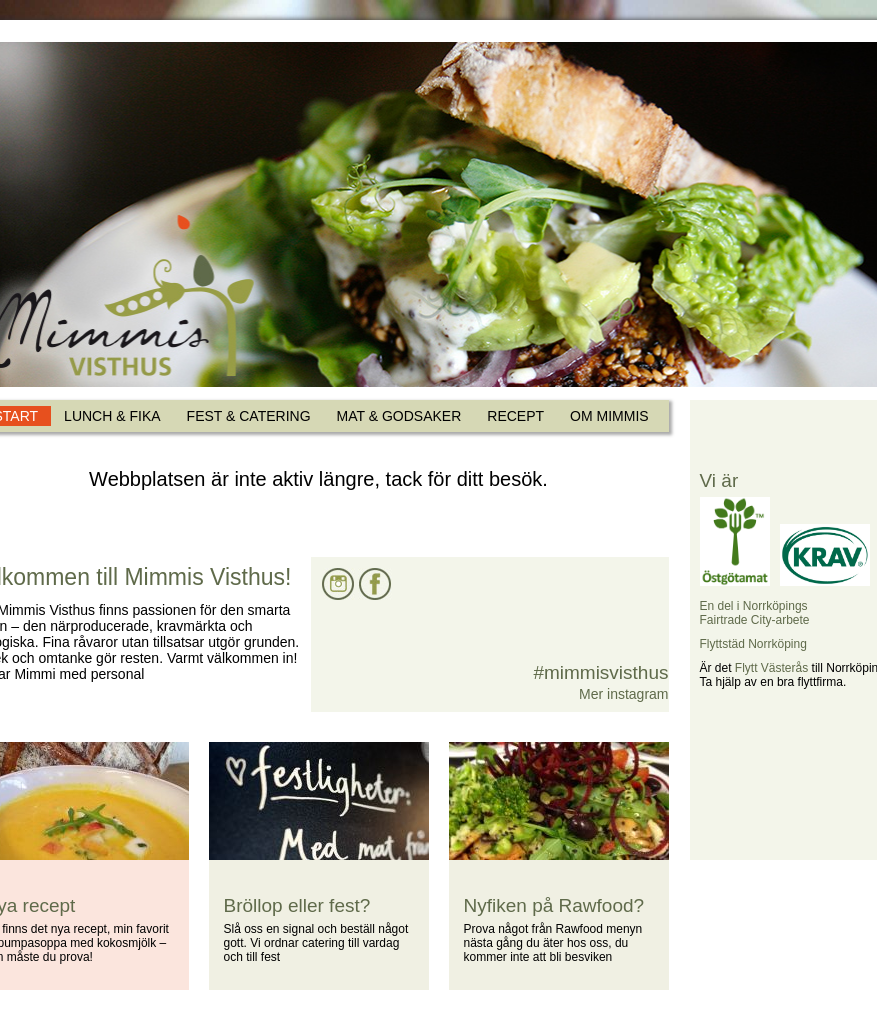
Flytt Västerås (771, 668)
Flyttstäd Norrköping (753, 644)
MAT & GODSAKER (399, 416)
